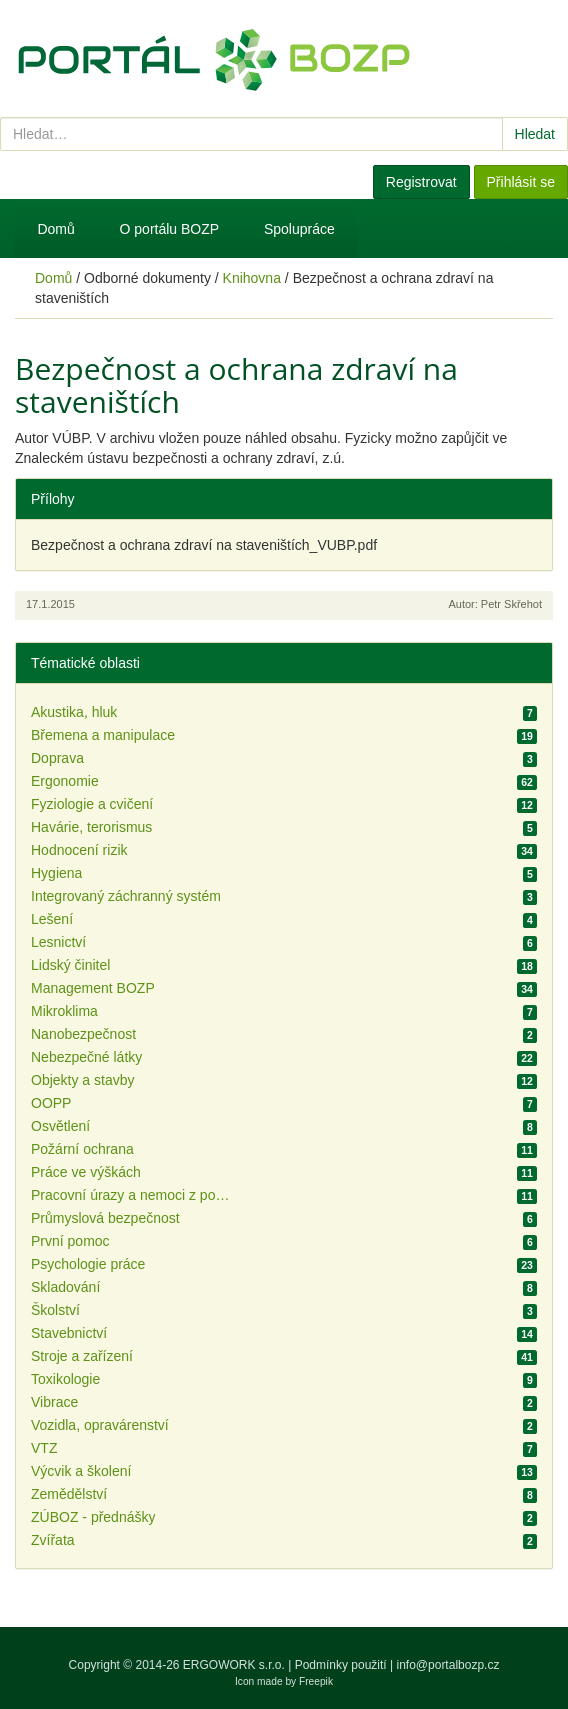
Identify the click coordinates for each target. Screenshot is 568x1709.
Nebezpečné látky (86, 1057)
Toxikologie (65, 1379)
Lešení (52, 919)
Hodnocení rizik (79, 850)
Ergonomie (65, 781)
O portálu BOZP (170, 229)
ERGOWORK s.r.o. (235, 1665)
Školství (55, 1310)
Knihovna (252, 278)
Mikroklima (64, 1011)
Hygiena (56, 873)
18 (527, 966)
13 (527, 1472)
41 (527, 1357)
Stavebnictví (69, 1333)
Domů (55, 229)
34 (527, 851)
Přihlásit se (521, 182)
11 (527, 1150)
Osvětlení (60, 1126)
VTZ (44, 1448)
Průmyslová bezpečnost (105, 1218)
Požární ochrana (82, 1149)
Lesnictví (58, 942)
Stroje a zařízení (82, 1356)
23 (527, 1265)
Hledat (535, 134)
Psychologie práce (88, 1264)
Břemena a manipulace (103, 735)
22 (527, 1058)
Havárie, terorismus (91, 827)
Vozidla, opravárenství (100, 1425)
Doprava (57, 758)
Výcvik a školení (81, 1471)
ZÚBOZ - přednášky (93, 1517)
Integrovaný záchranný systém (126, 896)
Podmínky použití (341, 1665)
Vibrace (54, 1402)
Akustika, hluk (74, 712)
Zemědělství (69, 1494)
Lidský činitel (70, 965)
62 (527, 782)
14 (527, 1334)
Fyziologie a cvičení (92, 804)
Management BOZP (93, 988)
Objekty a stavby (83, 1080)
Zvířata (53, 1540)
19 (527, 736)
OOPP (51, 1103)
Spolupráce (299, 229)
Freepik (316, 1681)
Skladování (65, 1287)
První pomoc (70, 1241)
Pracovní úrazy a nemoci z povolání (131, 1195)
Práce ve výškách (86, 1172)
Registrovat (421, 182)
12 (527, 805)
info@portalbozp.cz (448, 1665)
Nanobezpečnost (83, 1034)
